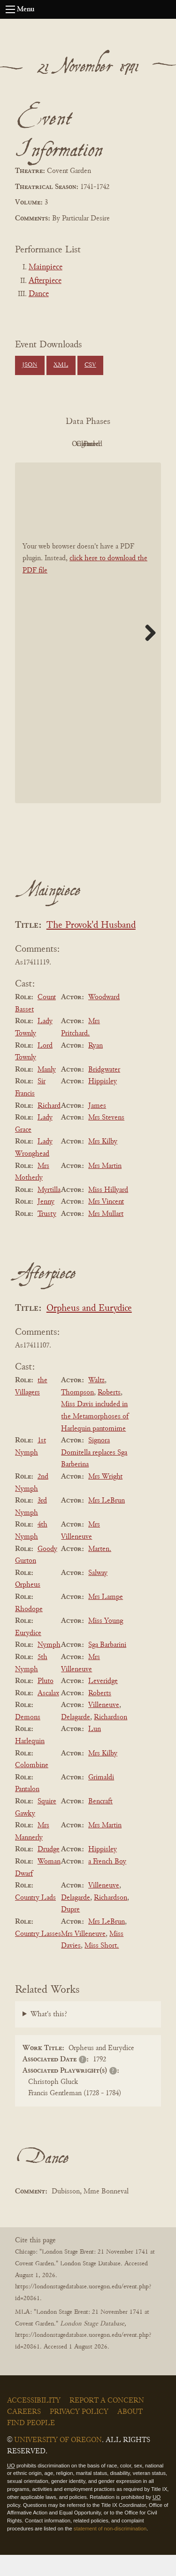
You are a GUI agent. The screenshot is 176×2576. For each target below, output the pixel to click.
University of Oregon (58, 2461)
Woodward (104, 1018)
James (97, 1127)
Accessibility (34, 2422)
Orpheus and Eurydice (89, 1330)
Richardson (110, 1738)
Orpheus (27, 1606)
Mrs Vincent (106, 1223)
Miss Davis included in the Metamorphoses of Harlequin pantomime (95, 1438)
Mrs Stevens (106, 1139)
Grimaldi (101, 1798)
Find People (31, 2444)
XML (61, 365)
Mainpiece (45, 267)
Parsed (111, 466)
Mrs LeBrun (106, 1522)
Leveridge (103, 1702)
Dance (39, 294)
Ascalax (48, 1714)
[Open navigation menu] (10, 9)
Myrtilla (49, 1211)
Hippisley (102, 1103)
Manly (47, 1091)
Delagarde (75, 1738)
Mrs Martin (105, 1187)
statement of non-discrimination (110, 2550)
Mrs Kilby (102, 1163)
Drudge (49, 1871)
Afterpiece (45, 281)
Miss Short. (101, 1967)
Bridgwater (104, 1091)
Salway (97, 1594)
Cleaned (60, 466)
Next (147, 653)
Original (111, 444)
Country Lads (35, 1919)
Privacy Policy (79, 2433)
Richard (49, 1127)
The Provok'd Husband (91, 947)
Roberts (109, 1413)
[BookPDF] (88, 654)
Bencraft (100, 1822)
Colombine (31, 1786)
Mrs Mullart (105, 1235)
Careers (24, 2433)
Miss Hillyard (108, 1211)
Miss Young (105, 1642)
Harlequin (30, 1762)
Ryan (95, 1067)
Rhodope (29, 1630)
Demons (27, 1738)
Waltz (96, 1401)
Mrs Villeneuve (83, 1955)
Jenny (46, 1223)
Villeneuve (103, 1726)
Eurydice (28, 1654)
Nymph (49, 1666)
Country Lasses (38, 1955)
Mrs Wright (105, 1498)
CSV (90, 365)
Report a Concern (106, 2422)
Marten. (99, 1570)
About (130, 2433)
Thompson (77, 1413)
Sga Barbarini (107, 1666)
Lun (94, 1750)
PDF (60, 444)
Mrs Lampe (105, 1618)
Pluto (46, 1702)
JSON (29, 365)
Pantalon (27, 1811)
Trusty (47, 1235)
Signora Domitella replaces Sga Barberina (94, 1473)
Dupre (70, 1931)
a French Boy (107, 1883)
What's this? (49, 2035)
